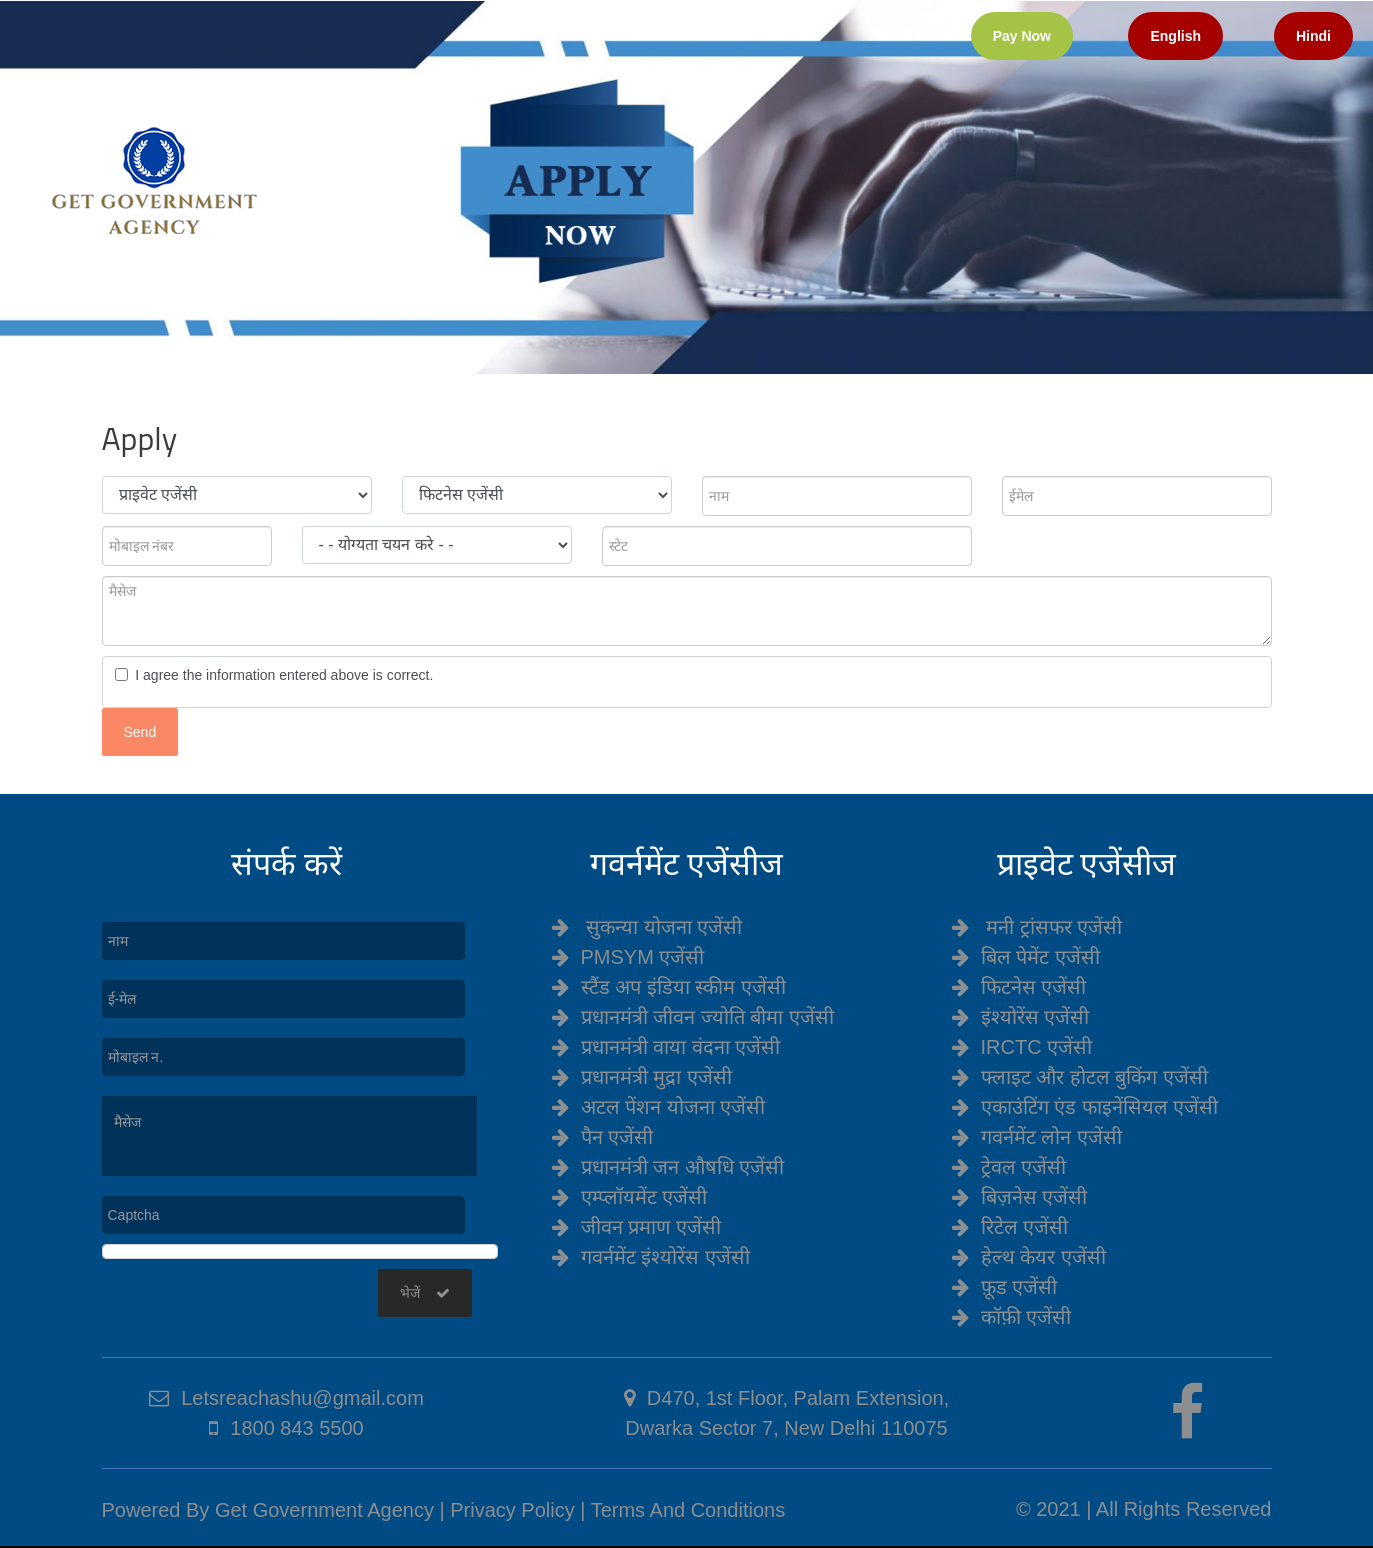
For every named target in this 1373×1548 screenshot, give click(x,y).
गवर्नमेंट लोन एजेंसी (1051, 1137)
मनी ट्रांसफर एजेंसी (1054, 927)
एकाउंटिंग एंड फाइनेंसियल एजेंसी (1100, 1107)
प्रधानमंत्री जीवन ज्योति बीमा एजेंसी (707, 1017)
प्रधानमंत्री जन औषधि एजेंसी (683, 1167)
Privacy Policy (512, 1510)
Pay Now (1022, 36)
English (1175, 36)
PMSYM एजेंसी (643, 957)
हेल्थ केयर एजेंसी (1043, 1257)
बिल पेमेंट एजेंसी (1040, 957)
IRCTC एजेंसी (1037, 1047)
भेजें (425, 1293)
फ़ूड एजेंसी (1019, 1287)
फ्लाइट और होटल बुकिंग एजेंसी (1094, 1077)
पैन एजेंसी (617, 1137)
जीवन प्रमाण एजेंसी (651, 1227)
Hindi (1313, 36)
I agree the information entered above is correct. (281, 675)
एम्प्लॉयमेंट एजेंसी (644, 1197)
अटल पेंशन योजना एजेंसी (673, 1107)
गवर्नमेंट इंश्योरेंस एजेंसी (665, 1257)
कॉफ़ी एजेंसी (1026, 1317)
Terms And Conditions (688, 1510)
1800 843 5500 (296, 1428)
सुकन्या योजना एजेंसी (664, 927)
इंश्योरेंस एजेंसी (1035, 1017)
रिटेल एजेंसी (1025, 1227)
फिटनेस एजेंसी (1034, 987)
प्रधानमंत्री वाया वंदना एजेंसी (681, 1047)
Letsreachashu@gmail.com (302, 1398)
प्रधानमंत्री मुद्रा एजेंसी (656, 1077)
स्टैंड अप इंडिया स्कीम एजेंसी (683, 987)
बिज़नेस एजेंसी (1034, 1197)
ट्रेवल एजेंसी (1024, 1167)
